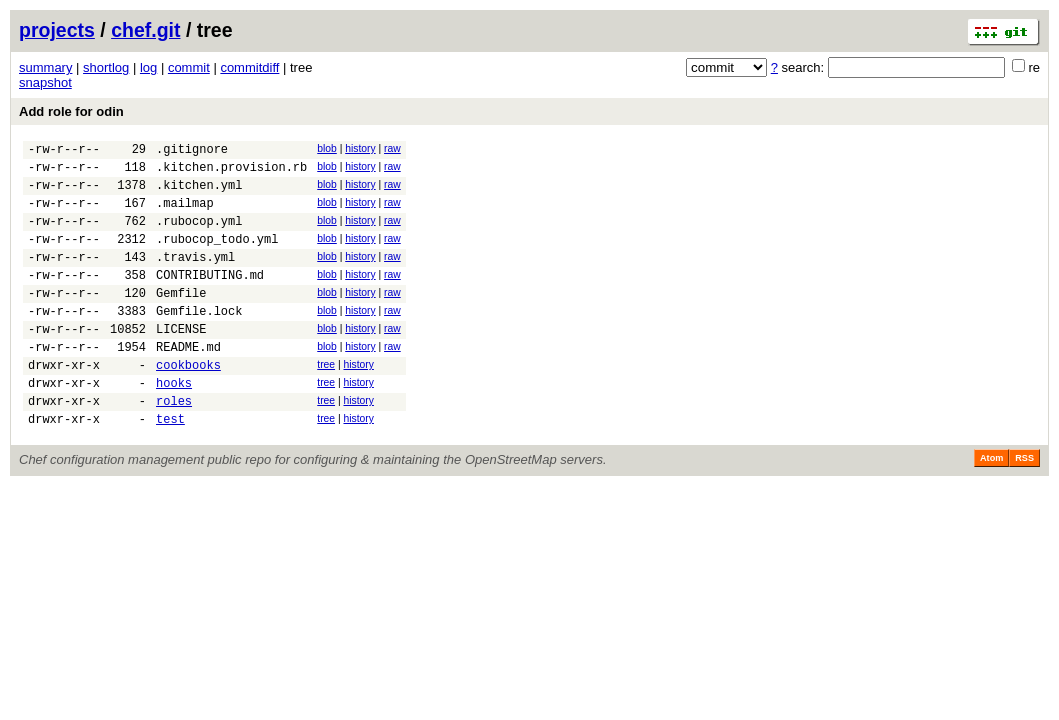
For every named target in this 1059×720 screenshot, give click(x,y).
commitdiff (249, 67)
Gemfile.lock (199, 340)
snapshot (45, 82)
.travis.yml (195, 277)
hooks (174, 424)
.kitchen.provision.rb (231, 172)
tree (326, 400)
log (148, 67)
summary (45, 67)
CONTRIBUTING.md (210, 298)
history (360, 148)
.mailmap (185, 214)
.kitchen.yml (199, 193)
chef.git (145, 30)
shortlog (106, 67)
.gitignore (192, 151)
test (170, 466)
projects (57, 30)
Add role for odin (71, 111)
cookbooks (188, 403)
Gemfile (181, 319)
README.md (188, 382)
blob (327, 148)
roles (174, 445)
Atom (991, 506)
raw (392, 148)
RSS (1024, 506)
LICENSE (181, 361)
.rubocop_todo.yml (217, 256)
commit (189, 67)
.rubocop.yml (199, 235)
